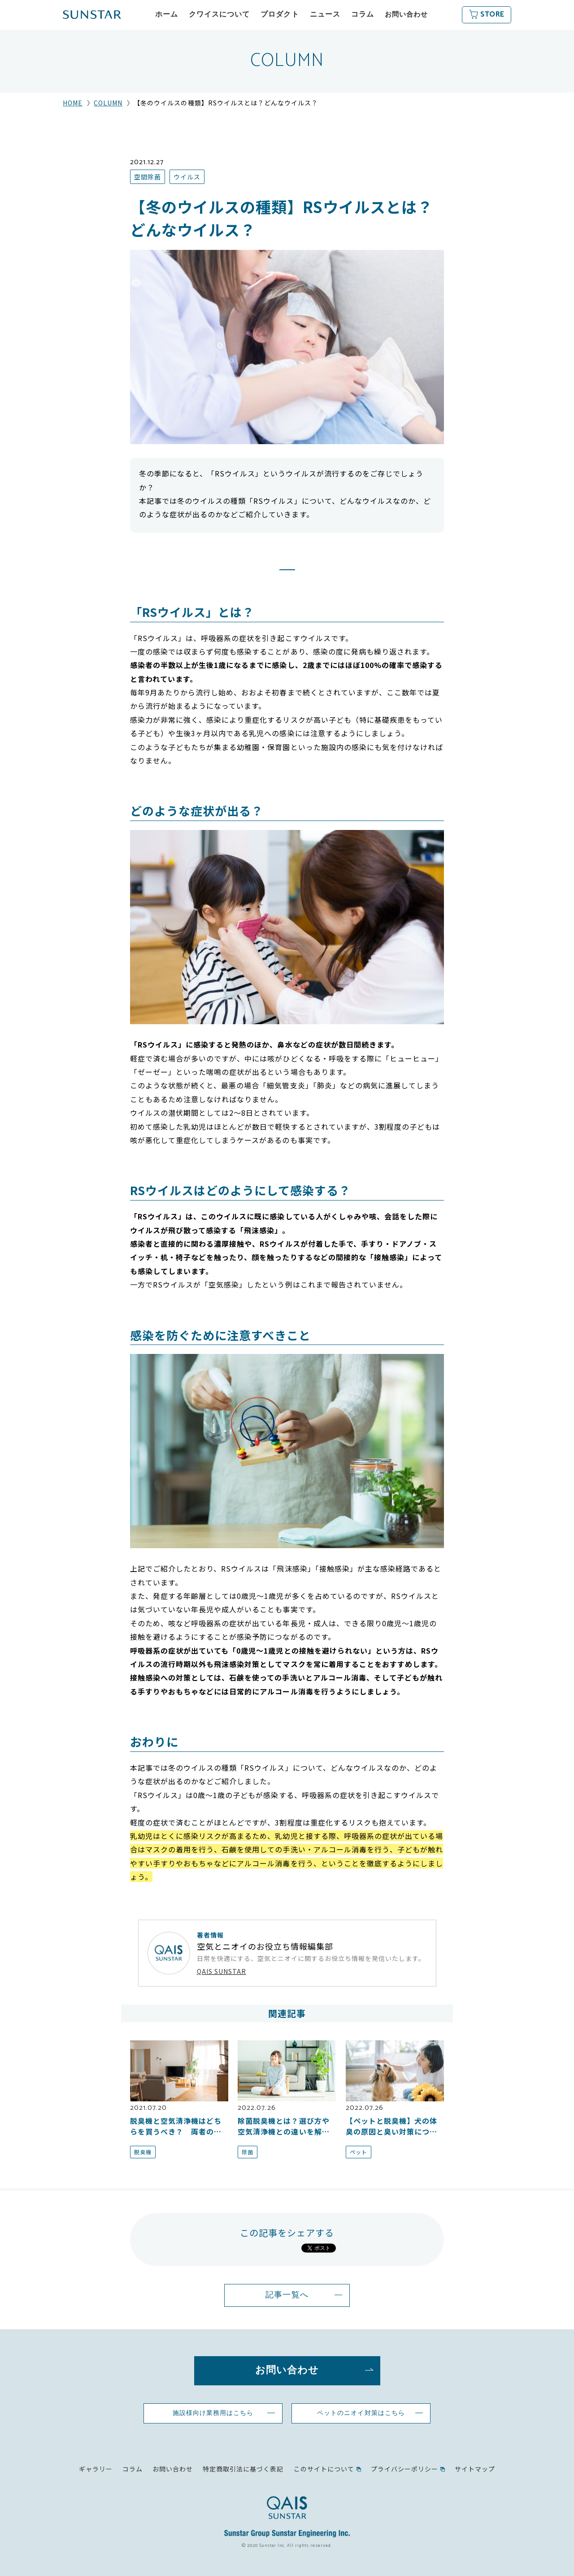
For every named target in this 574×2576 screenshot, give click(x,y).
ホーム (166, 15)
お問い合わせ (406, 14)
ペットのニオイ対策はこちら (360, 2413)
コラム (362, 15)
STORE (492, 15)
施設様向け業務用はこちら (213, 2413)
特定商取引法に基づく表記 (243, 2468)
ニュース (325, 15)
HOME (73, 102)
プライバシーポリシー (404, 2468)
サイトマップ (475, 2468)
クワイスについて (219, 15)
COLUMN (108, 102)
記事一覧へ (286, 2295)
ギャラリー (96, 2468)
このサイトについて (324, 2468)
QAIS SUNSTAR (221, 1971)
